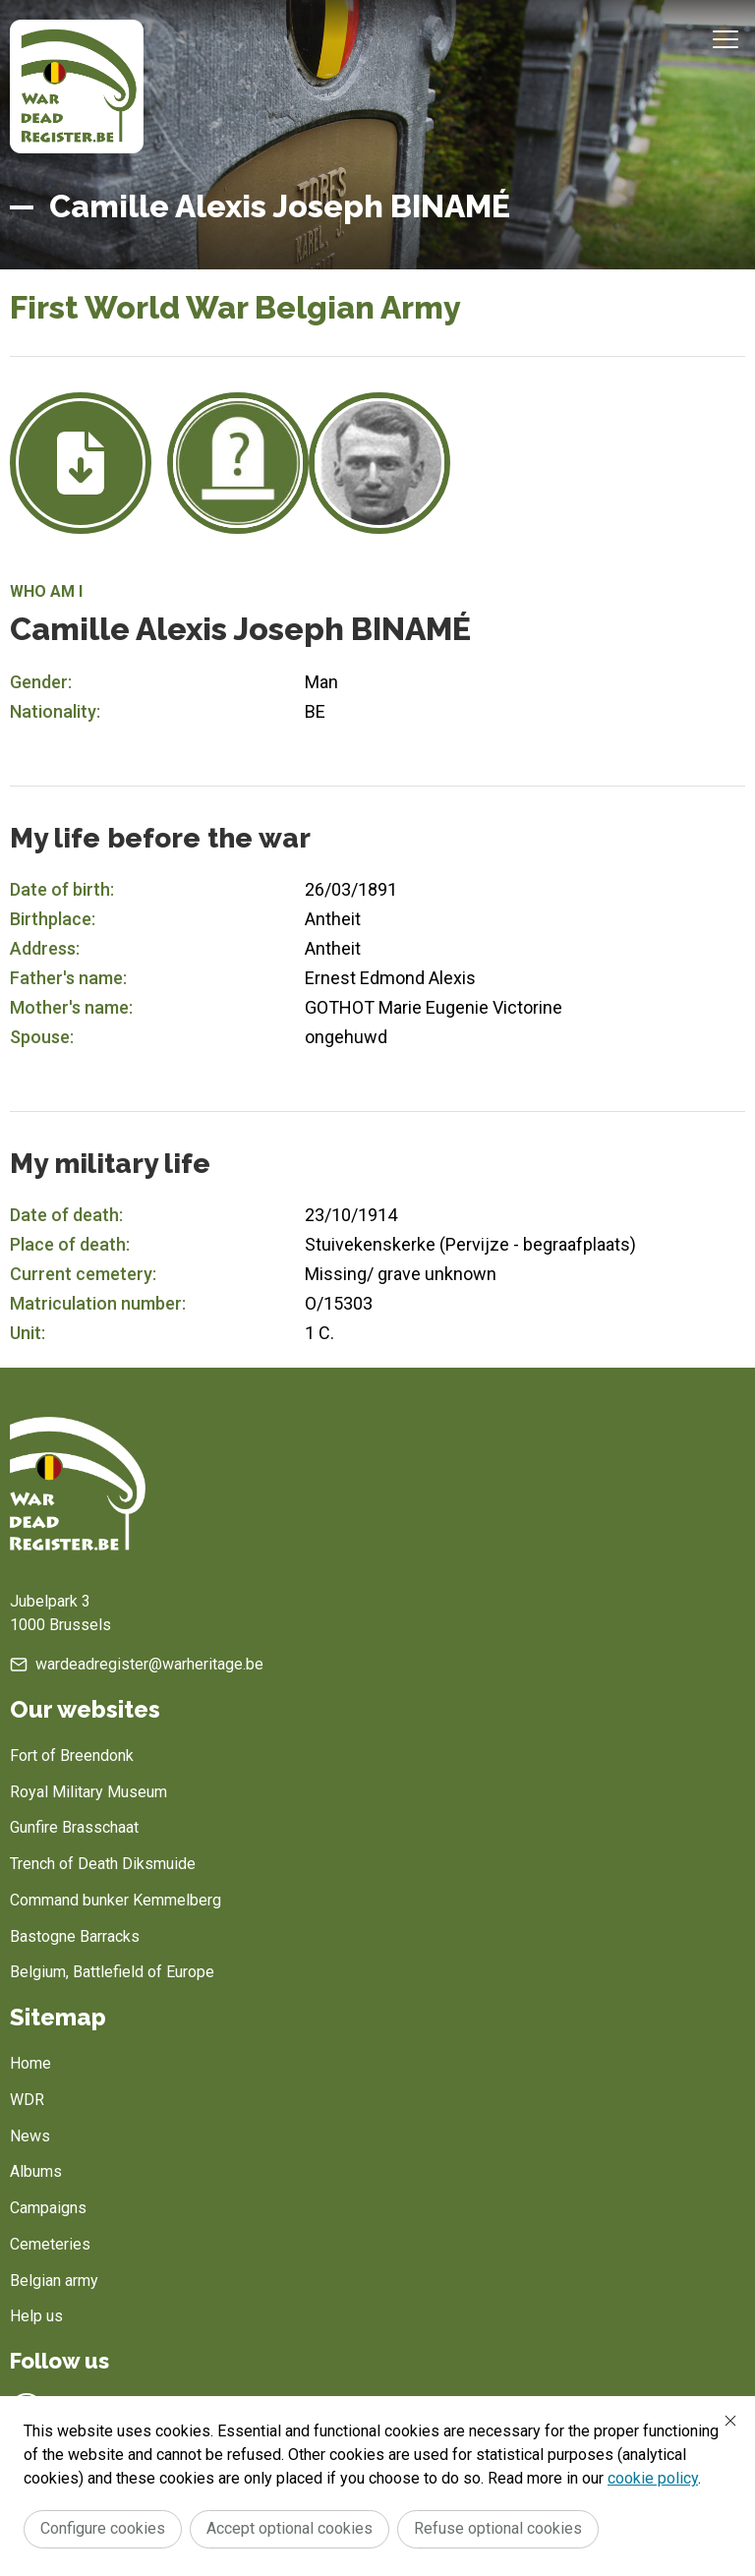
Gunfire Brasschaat (74, 1827)
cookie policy (653, 2478)
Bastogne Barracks (75, 1936)
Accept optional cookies (289, 2528)
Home (30, 2063)
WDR (27, 2099)
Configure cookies (102, 2528)
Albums (36, 2171)
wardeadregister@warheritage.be (149, 1664)
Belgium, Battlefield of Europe (112, 1971)
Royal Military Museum (88, 1792)
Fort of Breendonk (72, 1755)
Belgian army (54, 2280)
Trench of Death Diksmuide (103, 1863)
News (30, 2136)
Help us (36, 2316)
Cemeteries (50, 2244)
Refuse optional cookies (498, 2528)
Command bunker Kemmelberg (115, 1900)
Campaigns (48, 2207)
